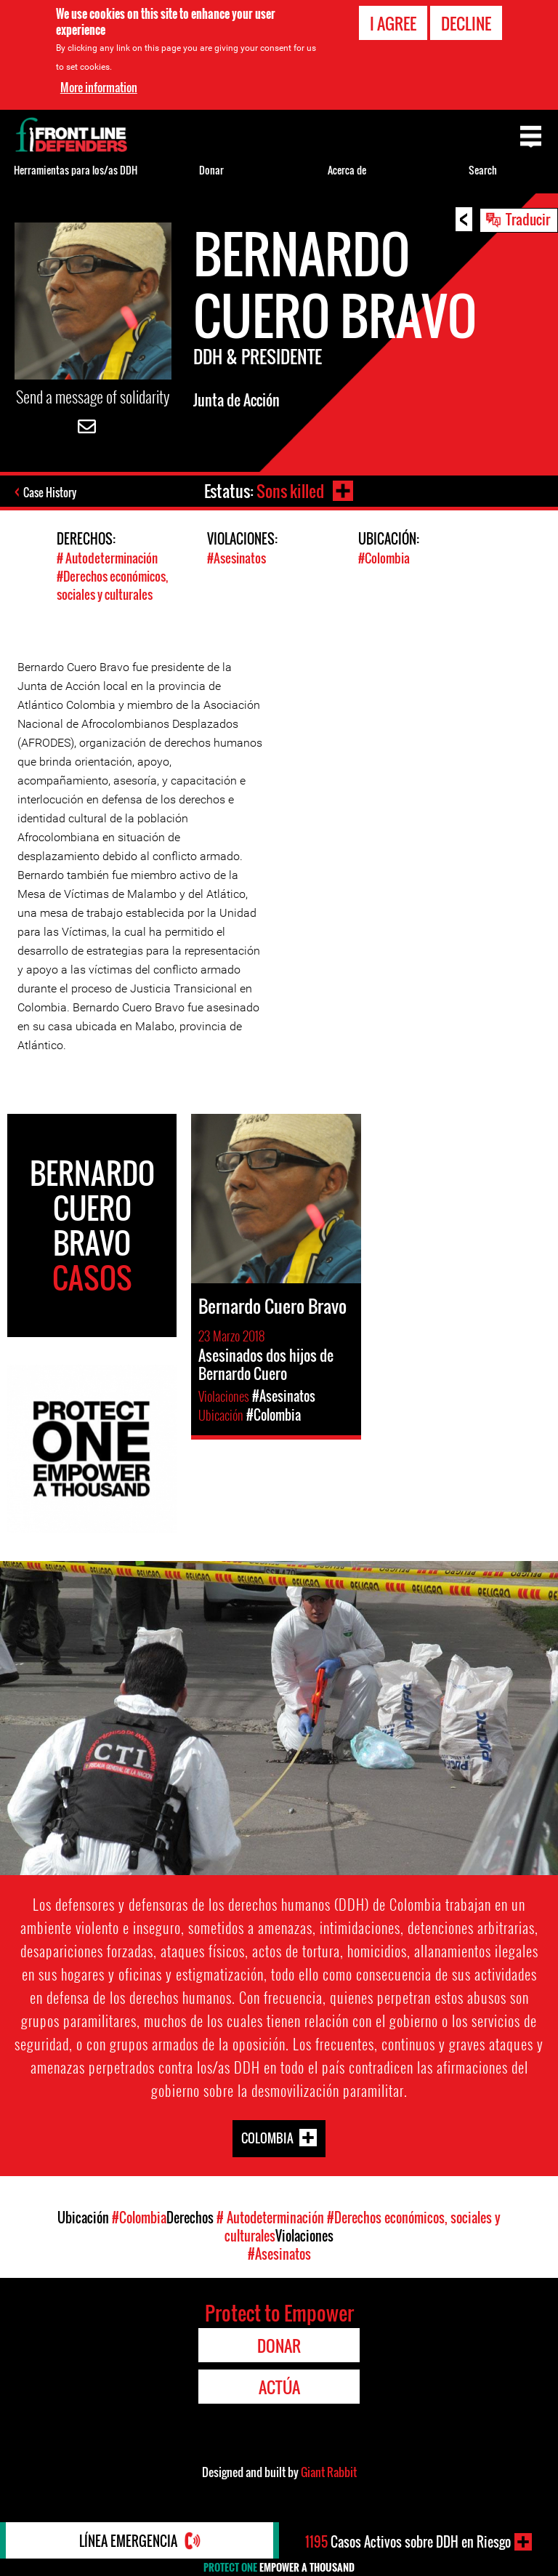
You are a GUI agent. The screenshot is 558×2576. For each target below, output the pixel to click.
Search (483, 169)
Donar (211, 169)
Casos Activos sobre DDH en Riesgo (408, 2541)
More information (98, 87)
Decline (466, 23)
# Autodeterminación (107, 558)
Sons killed (290, 490)
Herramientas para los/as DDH (75, 169)
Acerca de (347, 169)
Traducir (528, 219)
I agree (393, 23)
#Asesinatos (236, 558)
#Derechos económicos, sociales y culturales (112, 585)
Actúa (279, 2387)
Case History (49, 492)
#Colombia (384, 558)
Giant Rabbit (329, 2472)
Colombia (267, 2137)
